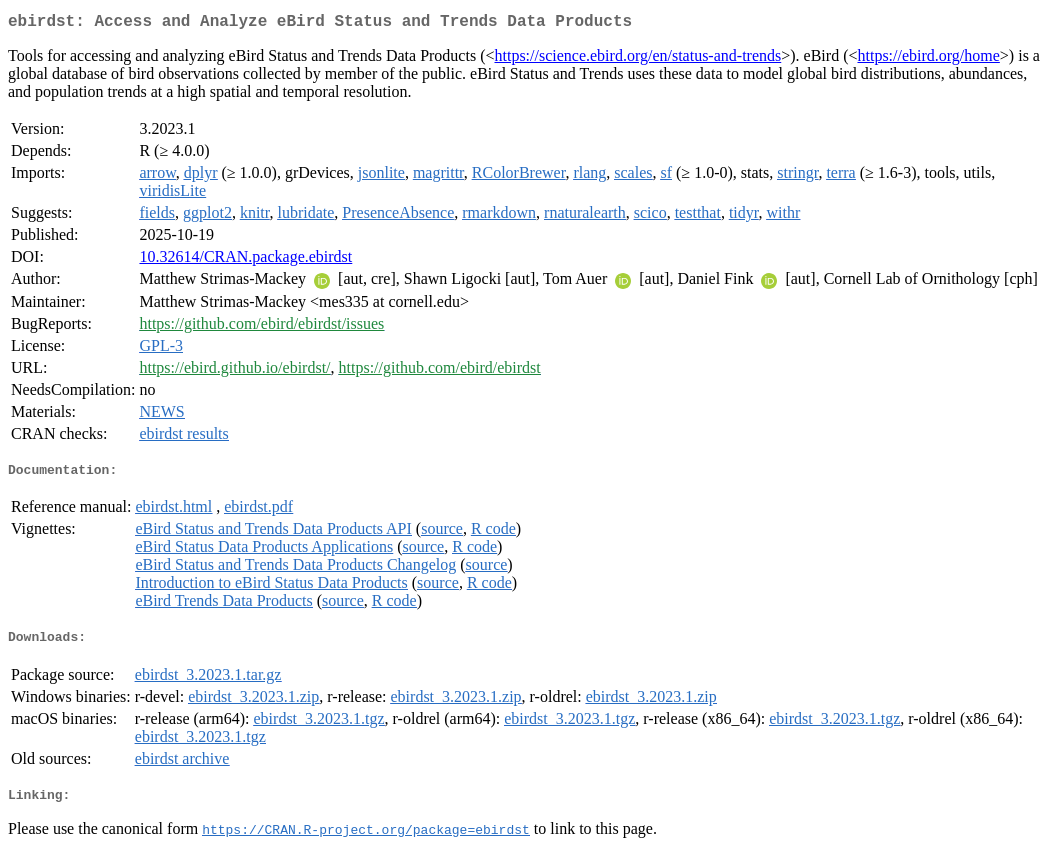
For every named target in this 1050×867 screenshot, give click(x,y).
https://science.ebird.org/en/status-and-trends (637, 59)
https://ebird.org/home (928, 59)
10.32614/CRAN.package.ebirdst (245, 260)
